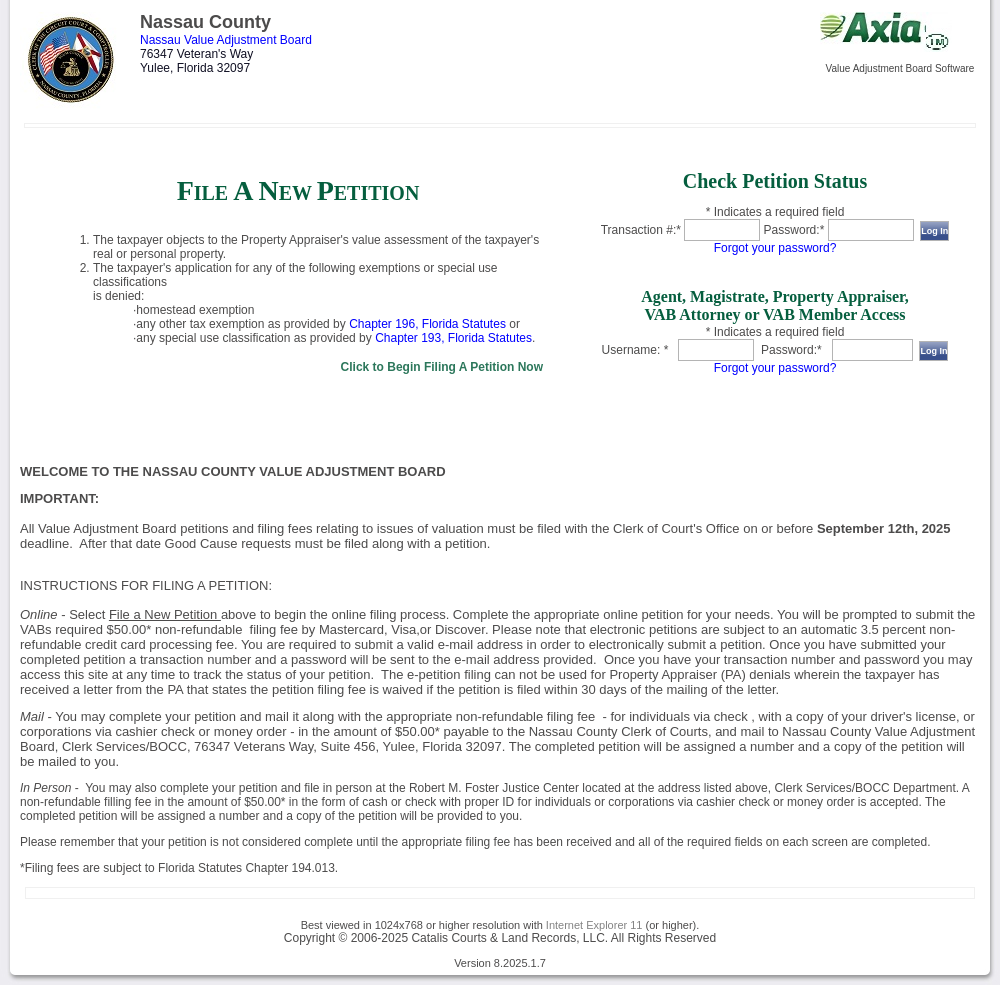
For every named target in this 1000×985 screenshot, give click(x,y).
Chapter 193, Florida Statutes (453, 338)
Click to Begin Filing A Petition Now (442, 367)
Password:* (794, 230)
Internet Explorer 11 (594, 925)
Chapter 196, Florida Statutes (427, 324)
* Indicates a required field (775, 212)
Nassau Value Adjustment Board (226, 40)
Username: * (635, 350)
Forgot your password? (775, 248)
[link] (298, 272)
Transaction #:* (641, 230)
